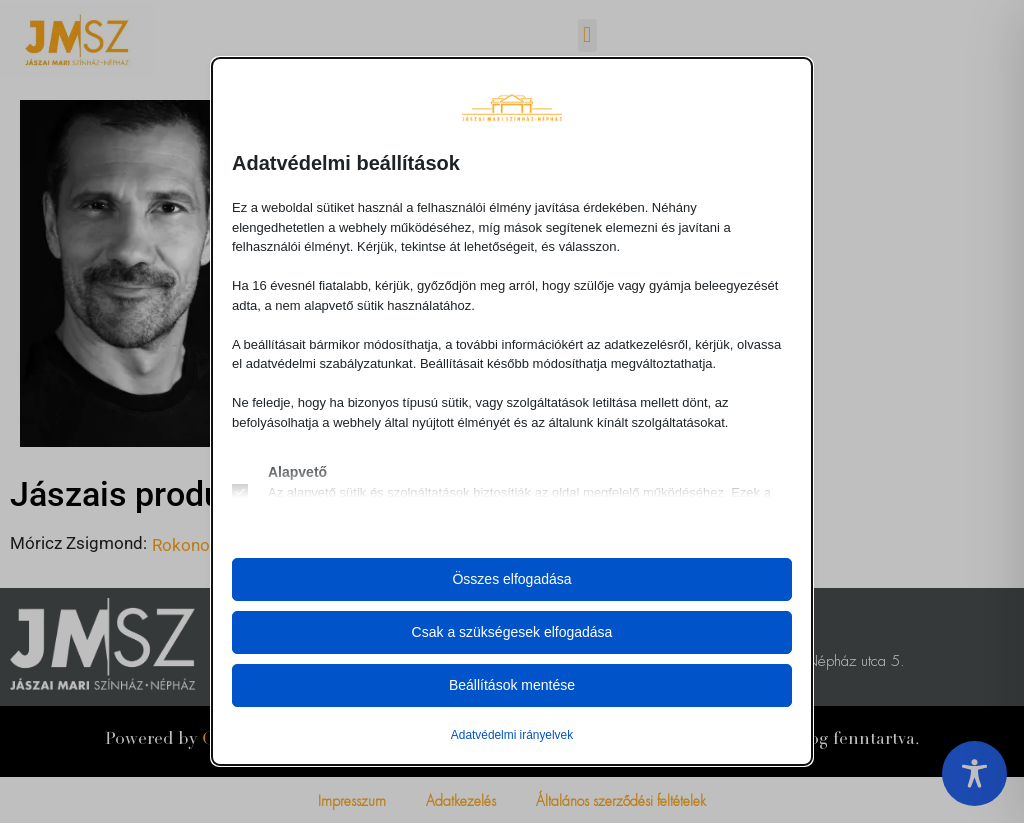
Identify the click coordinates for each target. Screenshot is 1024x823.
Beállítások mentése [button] (512, 685)
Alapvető (297, 472)
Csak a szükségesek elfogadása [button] (512, 632)
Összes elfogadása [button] (511, 579)
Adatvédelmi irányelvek (512, 735)
